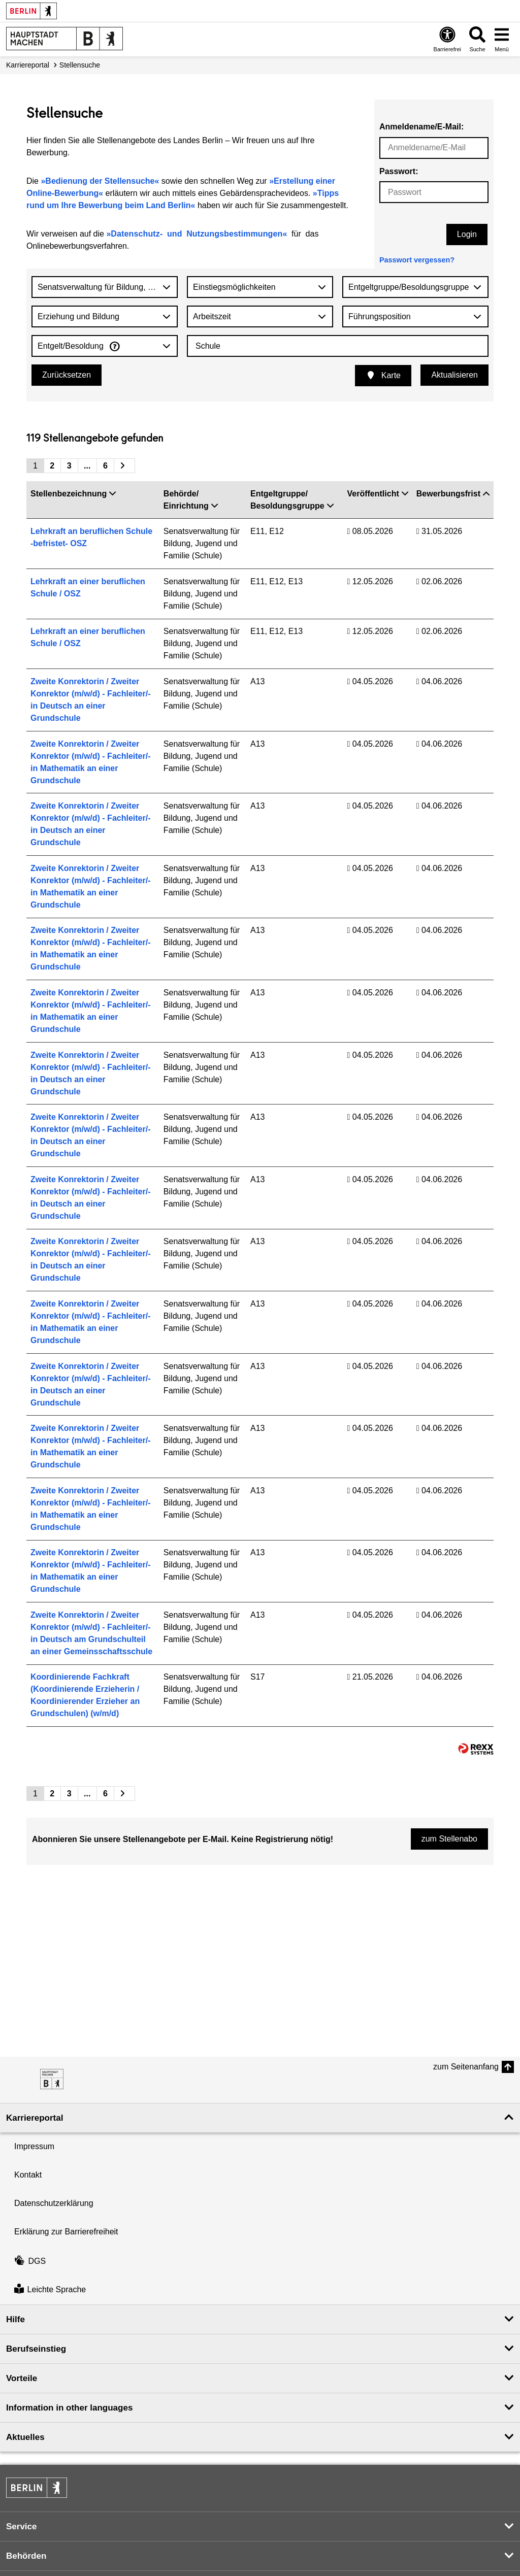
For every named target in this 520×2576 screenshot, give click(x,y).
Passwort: (398, 171)
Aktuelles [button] (25, 2437)
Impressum (34, 2146)
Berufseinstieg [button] (36, 2349)
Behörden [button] (26, 2556)
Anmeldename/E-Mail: (421, 126)
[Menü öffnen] (502, 39)
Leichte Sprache (50, 2290)
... (87, 465)
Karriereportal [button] (34, 2118)
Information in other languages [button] (69, 2408)
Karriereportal (27, 65)
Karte (383, 375)
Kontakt (28, 2174)
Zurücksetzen (66, 375)
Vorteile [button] (21, 2378)
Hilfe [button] (15, 2319)
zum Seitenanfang (466, 2066)
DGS (30, 2261)
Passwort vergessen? (416, 260)
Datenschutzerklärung (53, 2203)
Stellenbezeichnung (73, 493)
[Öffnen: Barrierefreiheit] (447, 39)
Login (467, 234)
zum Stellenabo (449, 1838)
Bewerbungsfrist (453, 493)
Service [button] (21, 2526)
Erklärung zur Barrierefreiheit (66, 2231)
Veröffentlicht (377, 493)
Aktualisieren (454, 375)
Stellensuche (79, 65)
